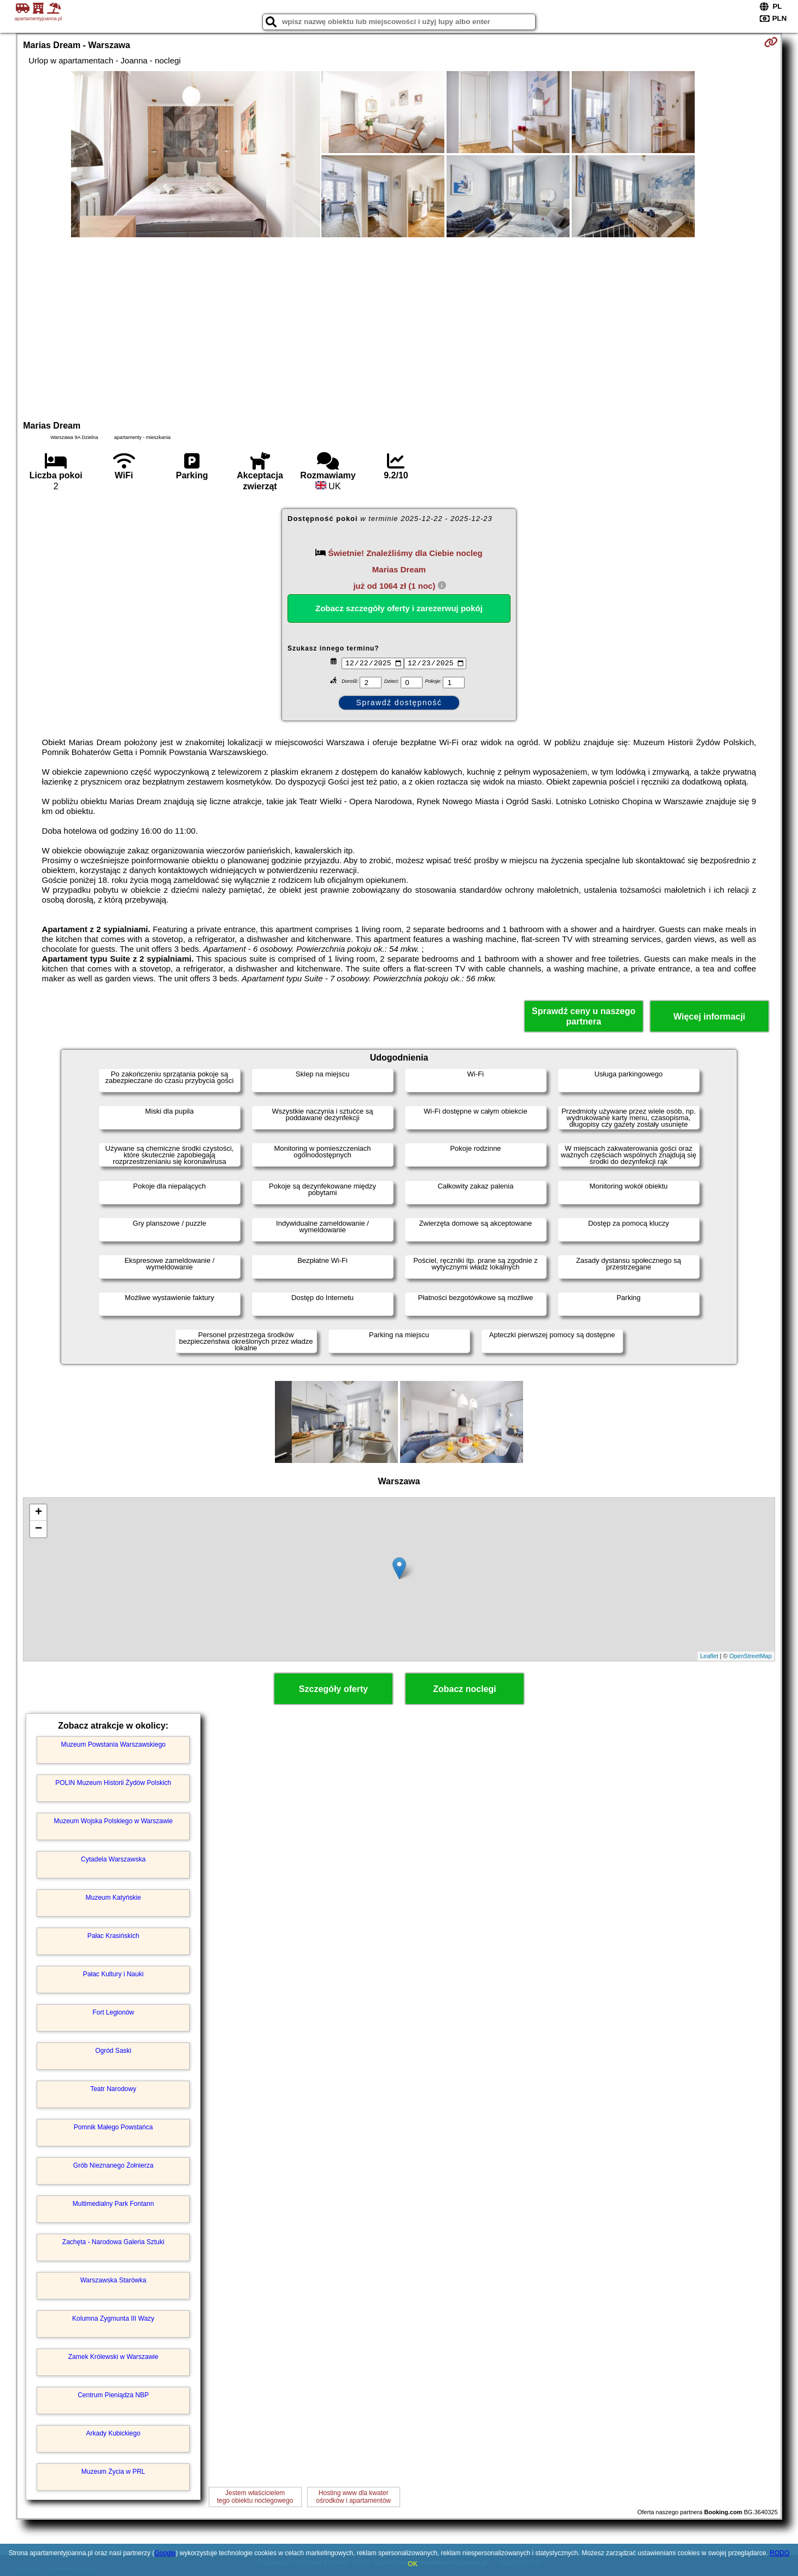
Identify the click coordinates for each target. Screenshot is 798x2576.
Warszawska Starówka (113, 2280)
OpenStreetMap (750, 1656)
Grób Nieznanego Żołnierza (113, 2165)
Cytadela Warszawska (113, 1859)
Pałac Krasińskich (113, 1936)
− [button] (38, 1529)
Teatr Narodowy (113, 2089)
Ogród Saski (113, 2050)
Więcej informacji (709, 1016)
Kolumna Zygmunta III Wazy (113, 2318)
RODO (779, 2553)
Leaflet (709, 1656)
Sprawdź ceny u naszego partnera (583, 1016)
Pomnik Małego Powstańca (113, 2127)
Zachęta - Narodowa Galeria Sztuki (113, 2242)
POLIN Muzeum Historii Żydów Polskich (113, 1783)
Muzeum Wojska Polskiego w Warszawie (113, 1821)
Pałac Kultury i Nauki (113, 1974)
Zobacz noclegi (464, 1689)
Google (164, 2553)
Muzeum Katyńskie (113, 1897)
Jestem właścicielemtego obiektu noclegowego (255, 2496)
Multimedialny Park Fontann (113, 2204)
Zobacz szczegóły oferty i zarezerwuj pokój (399, 608)
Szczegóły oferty (333, 1689)
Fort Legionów (113, 2012)
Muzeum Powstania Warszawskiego (113, 1744)
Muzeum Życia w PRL (113, 2471)
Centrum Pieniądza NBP (113, 2395)
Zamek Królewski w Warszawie (113, 2357)
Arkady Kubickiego (113, 2433)
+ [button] (38, 1512)
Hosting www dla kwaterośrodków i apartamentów (353, 2496)
